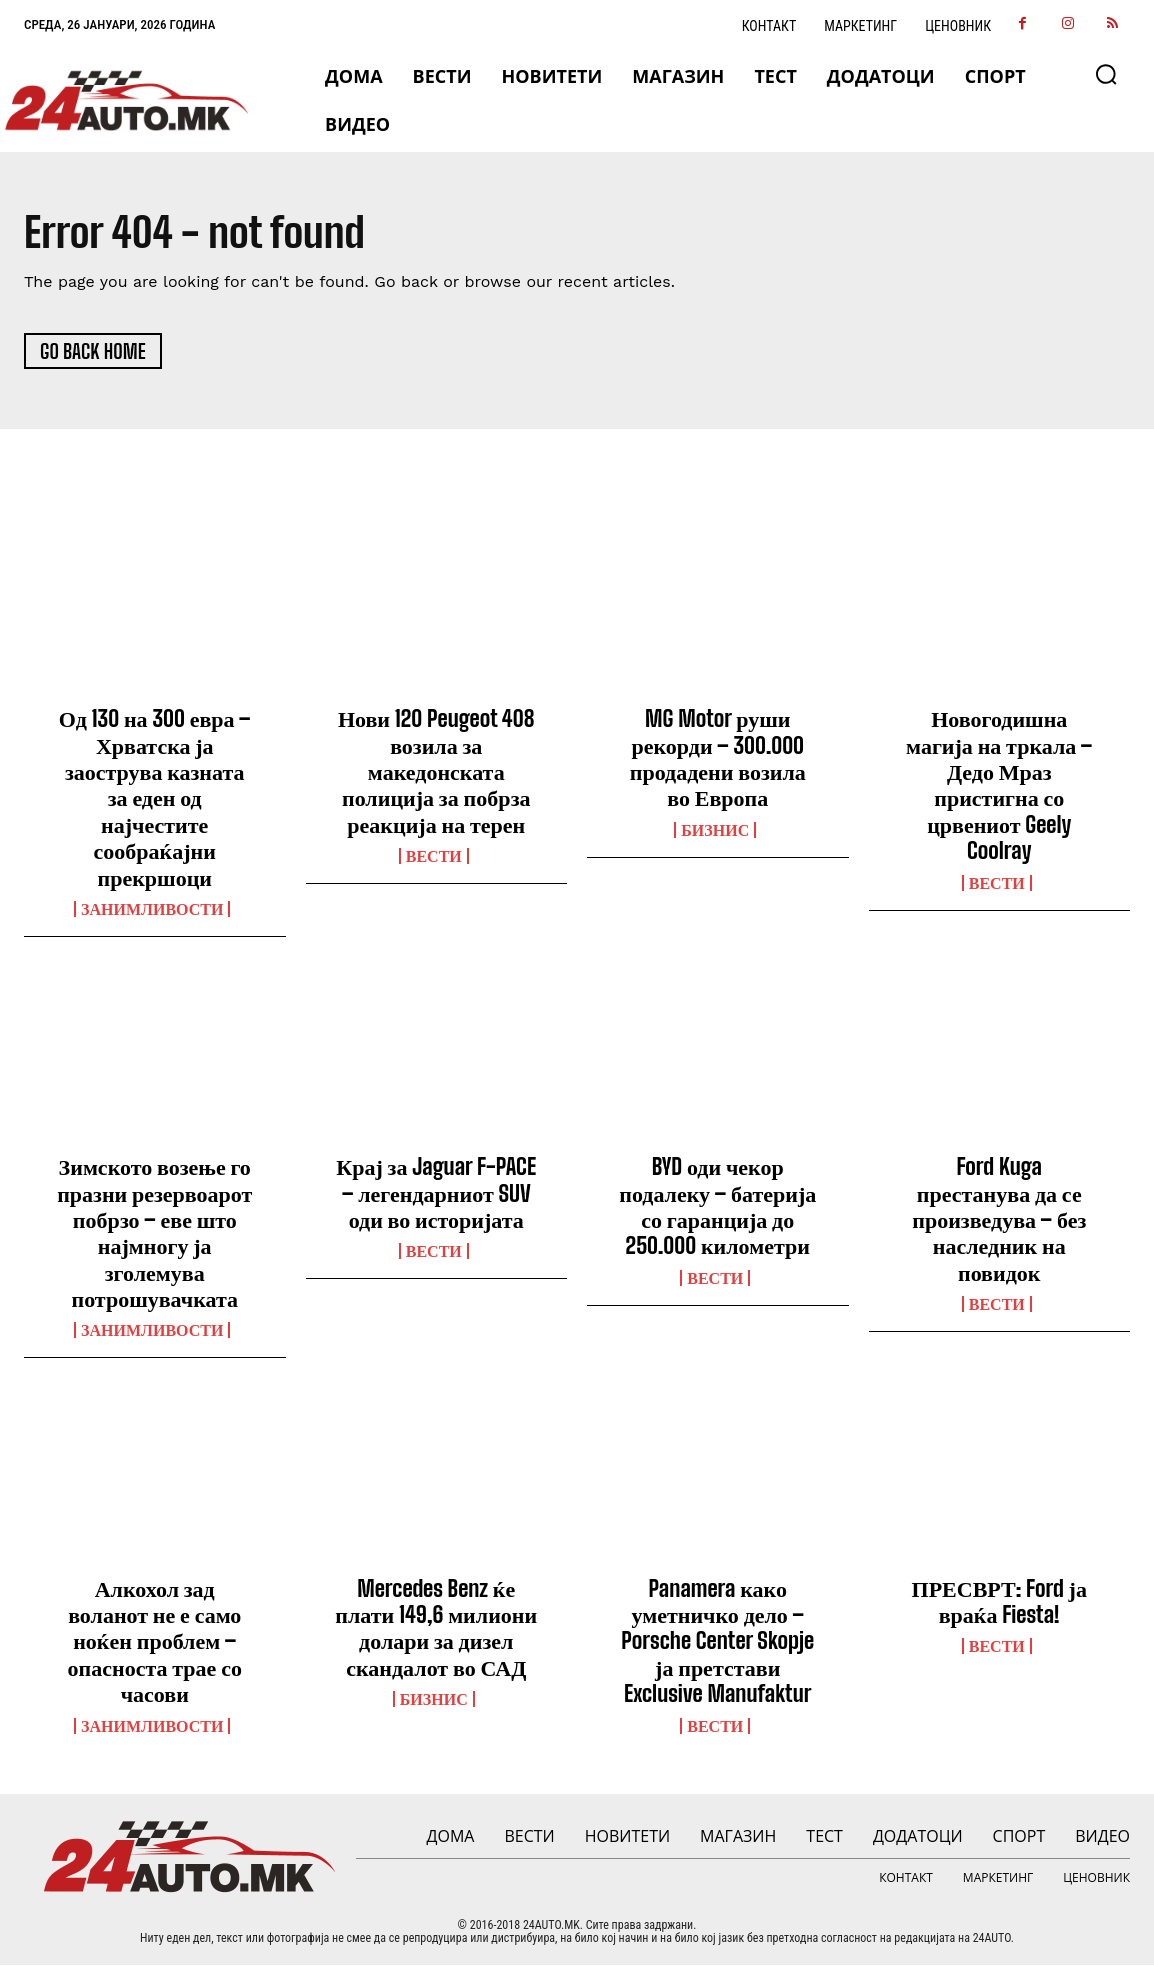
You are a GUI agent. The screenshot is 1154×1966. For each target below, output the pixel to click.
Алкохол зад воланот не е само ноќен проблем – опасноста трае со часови (155, 1642)
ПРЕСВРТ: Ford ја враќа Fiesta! (999, 1602)
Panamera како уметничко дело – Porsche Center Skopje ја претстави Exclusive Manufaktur (717, 1642)
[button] (1106, 74)
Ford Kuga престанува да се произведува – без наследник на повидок (999, 1220)
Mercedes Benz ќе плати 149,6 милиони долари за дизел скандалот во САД (436, 1629)
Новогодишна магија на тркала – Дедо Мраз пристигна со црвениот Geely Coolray (999, 785)
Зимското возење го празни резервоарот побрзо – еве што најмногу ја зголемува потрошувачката (154, 1233)
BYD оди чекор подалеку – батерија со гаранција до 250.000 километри (717, 1207)
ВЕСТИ (434, 857)
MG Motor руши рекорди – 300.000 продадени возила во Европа (718, 759)
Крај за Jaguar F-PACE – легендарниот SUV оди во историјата (436, 1194)
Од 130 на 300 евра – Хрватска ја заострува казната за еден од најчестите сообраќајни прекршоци (155, 798)
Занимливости (152, 910)
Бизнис (715, 831)
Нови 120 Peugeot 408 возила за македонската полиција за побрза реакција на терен (436, 772)
